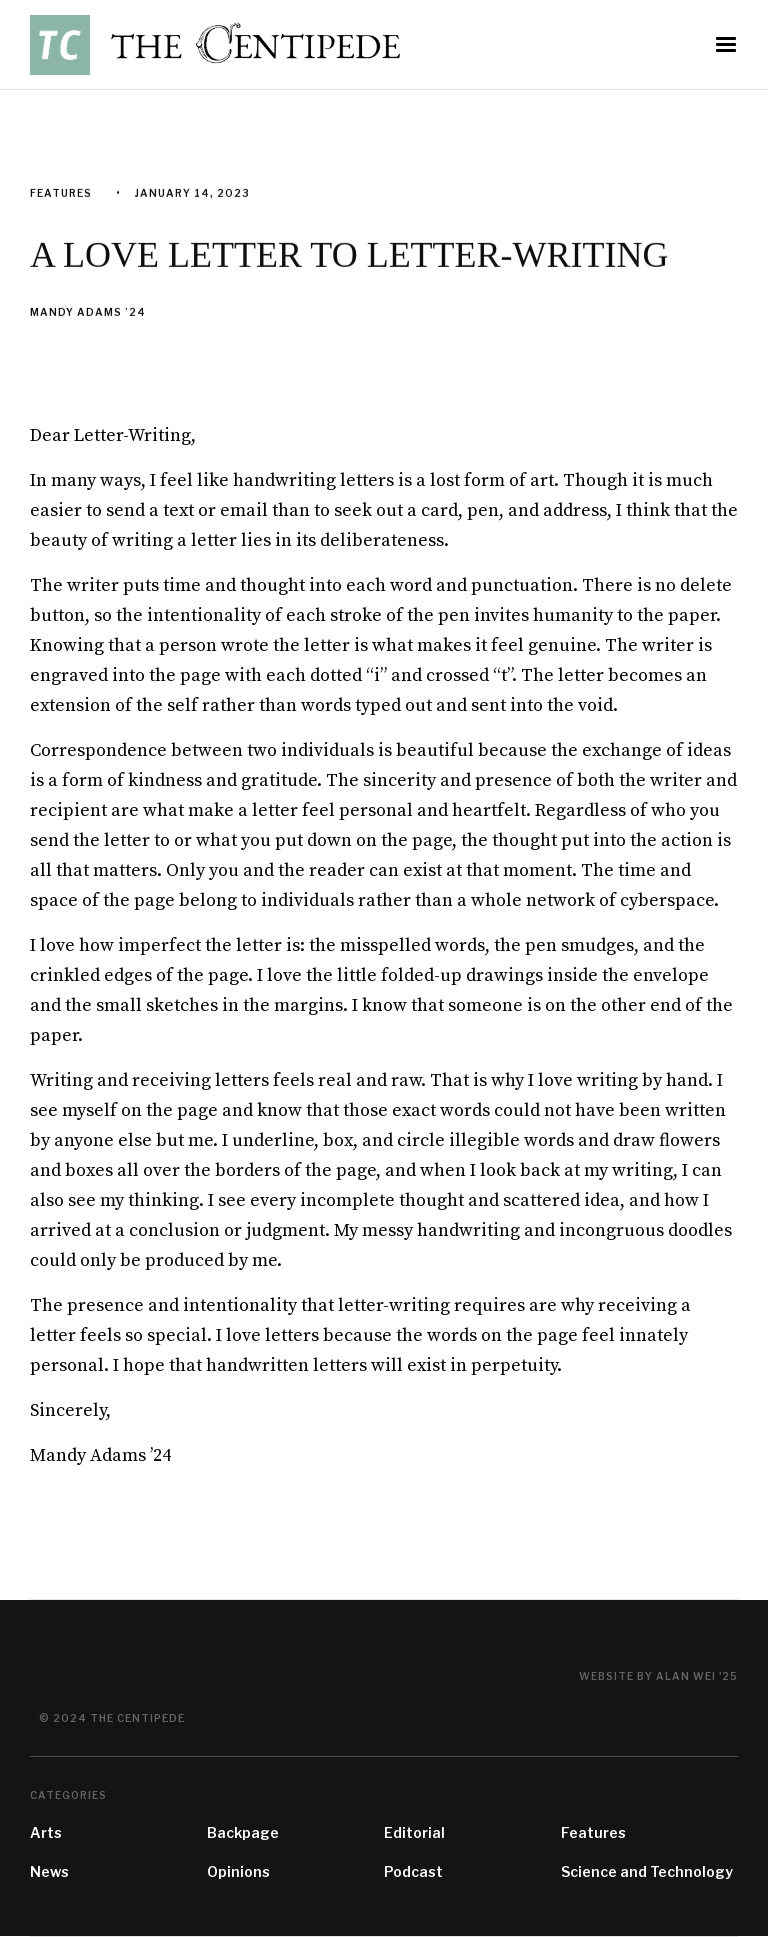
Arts (46, 1832)
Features (593, 1832)
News (49, 1871)
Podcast (413, 1871)
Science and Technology (647, 1871)
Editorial (414, 1832)
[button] (726, 45)
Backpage (243, 1832)
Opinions (238, 1871)
